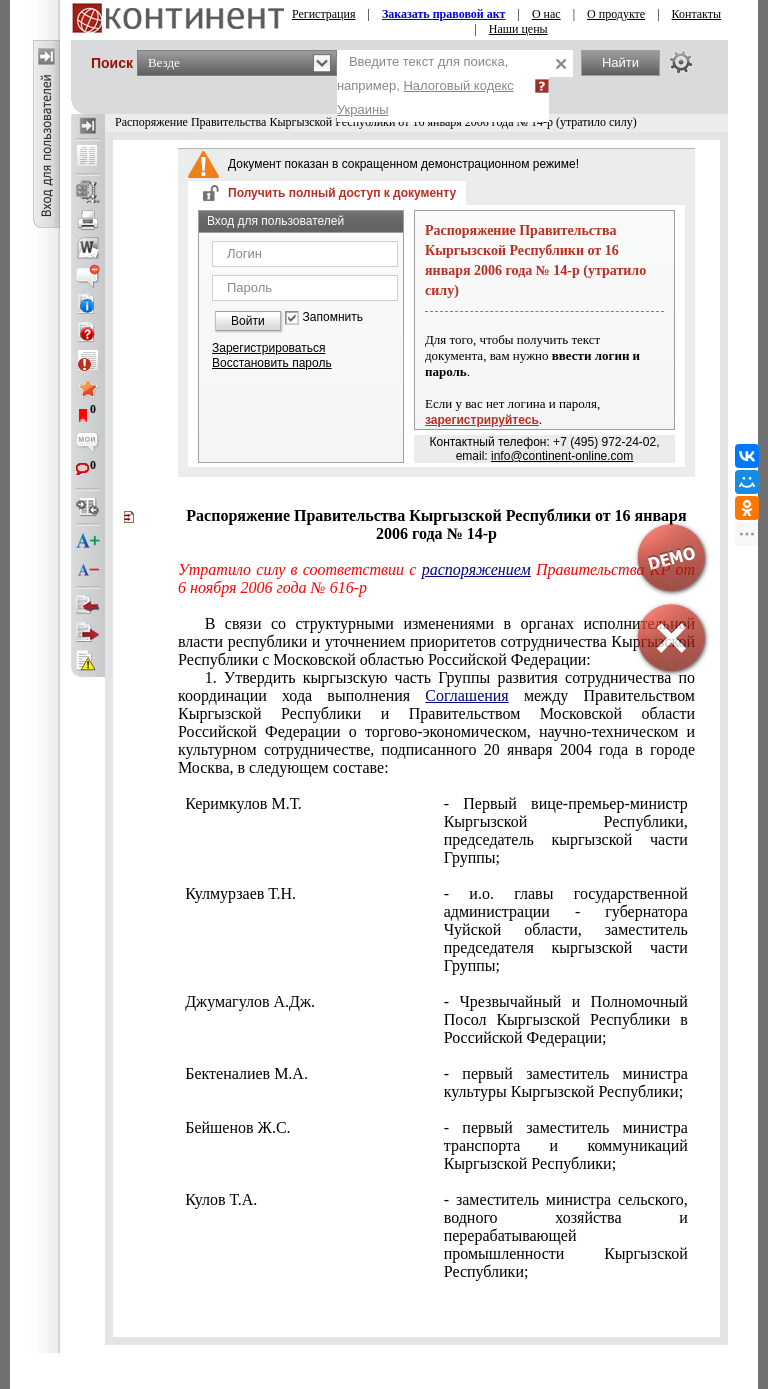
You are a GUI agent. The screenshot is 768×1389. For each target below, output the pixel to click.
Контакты (697, 14)
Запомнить (333, 317)
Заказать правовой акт (444, 14)
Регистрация (324, 14)
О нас (546, 14)
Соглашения (466, 695)
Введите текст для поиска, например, (425, 85)
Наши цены (518, 29)
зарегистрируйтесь (482, 420)
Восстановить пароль (272, 363)
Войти (248, 321)
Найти (620, 62)
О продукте (616, 14)
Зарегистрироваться (268, 348)
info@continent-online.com (562, 456)
